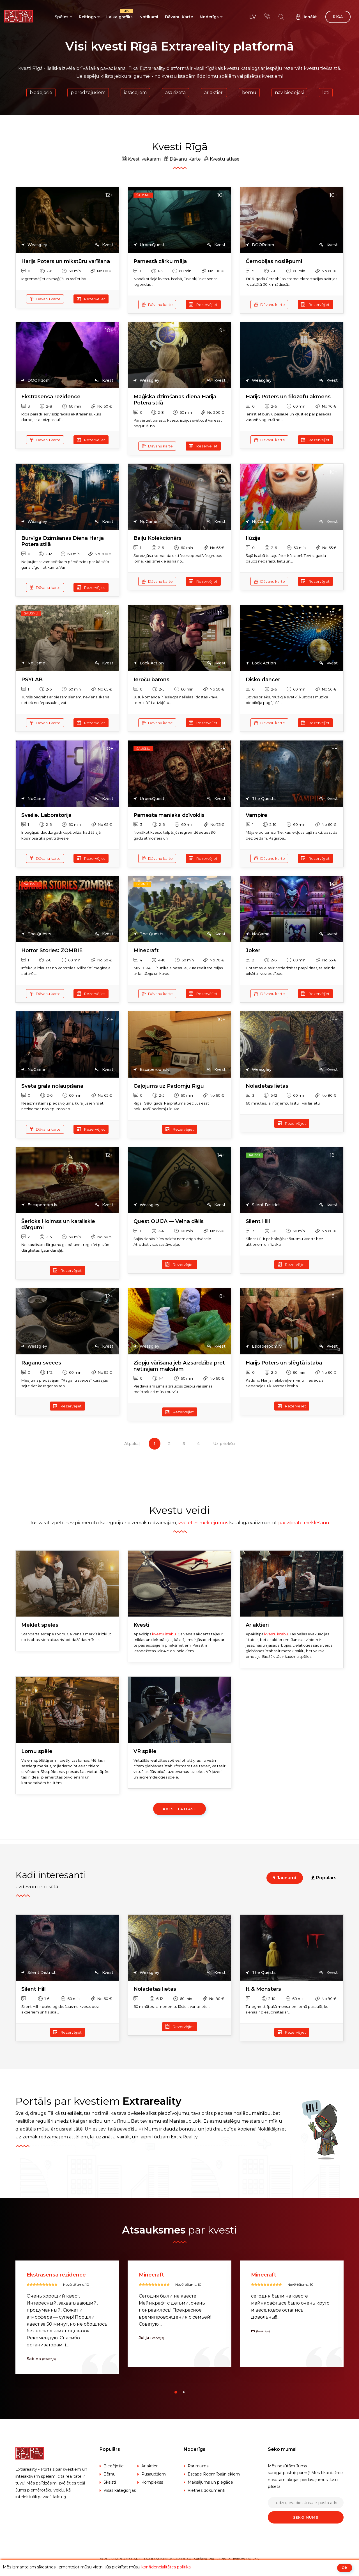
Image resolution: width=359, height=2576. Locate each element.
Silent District (263, 1205)
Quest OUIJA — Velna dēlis (169, 1221)
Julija (256, 2337)
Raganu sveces (41, 1363)
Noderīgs (209, 16)
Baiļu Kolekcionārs (157, 538)
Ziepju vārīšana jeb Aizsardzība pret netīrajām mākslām (179, 1366)
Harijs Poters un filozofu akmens (288, 397)
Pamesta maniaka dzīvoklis (169, 815)
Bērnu (249, 92)
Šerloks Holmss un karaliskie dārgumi (58, 1225)
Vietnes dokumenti (206, 2490)
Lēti (325, 92)
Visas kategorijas (119, 2490)
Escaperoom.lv (151, 1069)
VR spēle (145, 1751)
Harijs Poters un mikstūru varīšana (65, 261)
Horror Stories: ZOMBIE (51, 951)
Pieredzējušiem (88, 92)
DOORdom (260, 245)
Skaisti (109, 2482)
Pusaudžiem (153, 2474)
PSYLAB (32, 680)
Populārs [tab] (324, 1877)
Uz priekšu (224, 1443)
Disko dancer (263, 680)
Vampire (256, 815)
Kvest (104, 245)
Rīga (338, 17)
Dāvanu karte (45, 299)
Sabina (146, 2359)
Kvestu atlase (222, 159)
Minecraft (146, 951)
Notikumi (148, 16)
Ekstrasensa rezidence (50, 397)
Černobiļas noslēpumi (274, 261)
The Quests (261, 798)
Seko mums (305, 2517)
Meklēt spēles (39, 1625)
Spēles (61, 16)
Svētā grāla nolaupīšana (52, 1086)
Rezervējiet (91, 299)
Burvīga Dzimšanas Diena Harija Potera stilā (62, 541)
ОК (345, 2568)
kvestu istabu (164, 1634)
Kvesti (141, 1625)
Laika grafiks (119, 14)
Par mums (198, 2465)
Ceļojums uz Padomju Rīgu (169, 1086)
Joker (253, 951)
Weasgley (34, 245)
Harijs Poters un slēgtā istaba (284, 1363)
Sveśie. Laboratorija (46, 815)
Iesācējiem (135, 92)
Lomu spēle (36, 1751)
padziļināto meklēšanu (303, 1522)
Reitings (87, 16)
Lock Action (149, 663)
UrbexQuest (149, 245)
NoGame (145, 521)
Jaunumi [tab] (284, 1877)
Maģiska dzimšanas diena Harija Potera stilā (175, 400)
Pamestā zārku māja (160, 261)
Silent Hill (258, 1221)
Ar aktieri (214, 92)
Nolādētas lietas (267, 1086)
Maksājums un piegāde (210, 2482)
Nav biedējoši (289, 92)
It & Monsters (263, 1989)
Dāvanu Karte (179, 16)
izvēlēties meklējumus (203, 1522)
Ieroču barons (151, 680)
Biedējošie (41, 92)
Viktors (34, 2359)
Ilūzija (253, 538)
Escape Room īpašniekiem (214, 2474)
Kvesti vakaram (141, 159)
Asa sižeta (175, 92)
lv (252, 16)
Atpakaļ (132, 1443)
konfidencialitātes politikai (166, 2567)
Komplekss (152, 2482)
